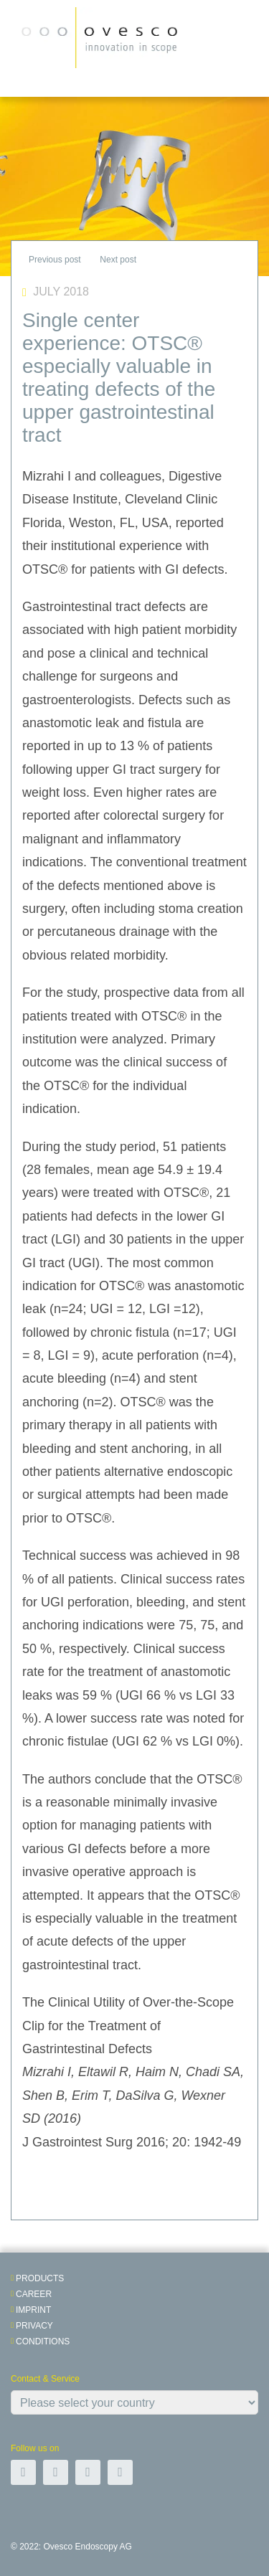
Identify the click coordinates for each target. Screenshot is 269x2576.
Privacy (34, 2326)
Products (40, 2278)
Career (34, 2294)
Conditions (43, 2341)
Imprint (33, 2310)
